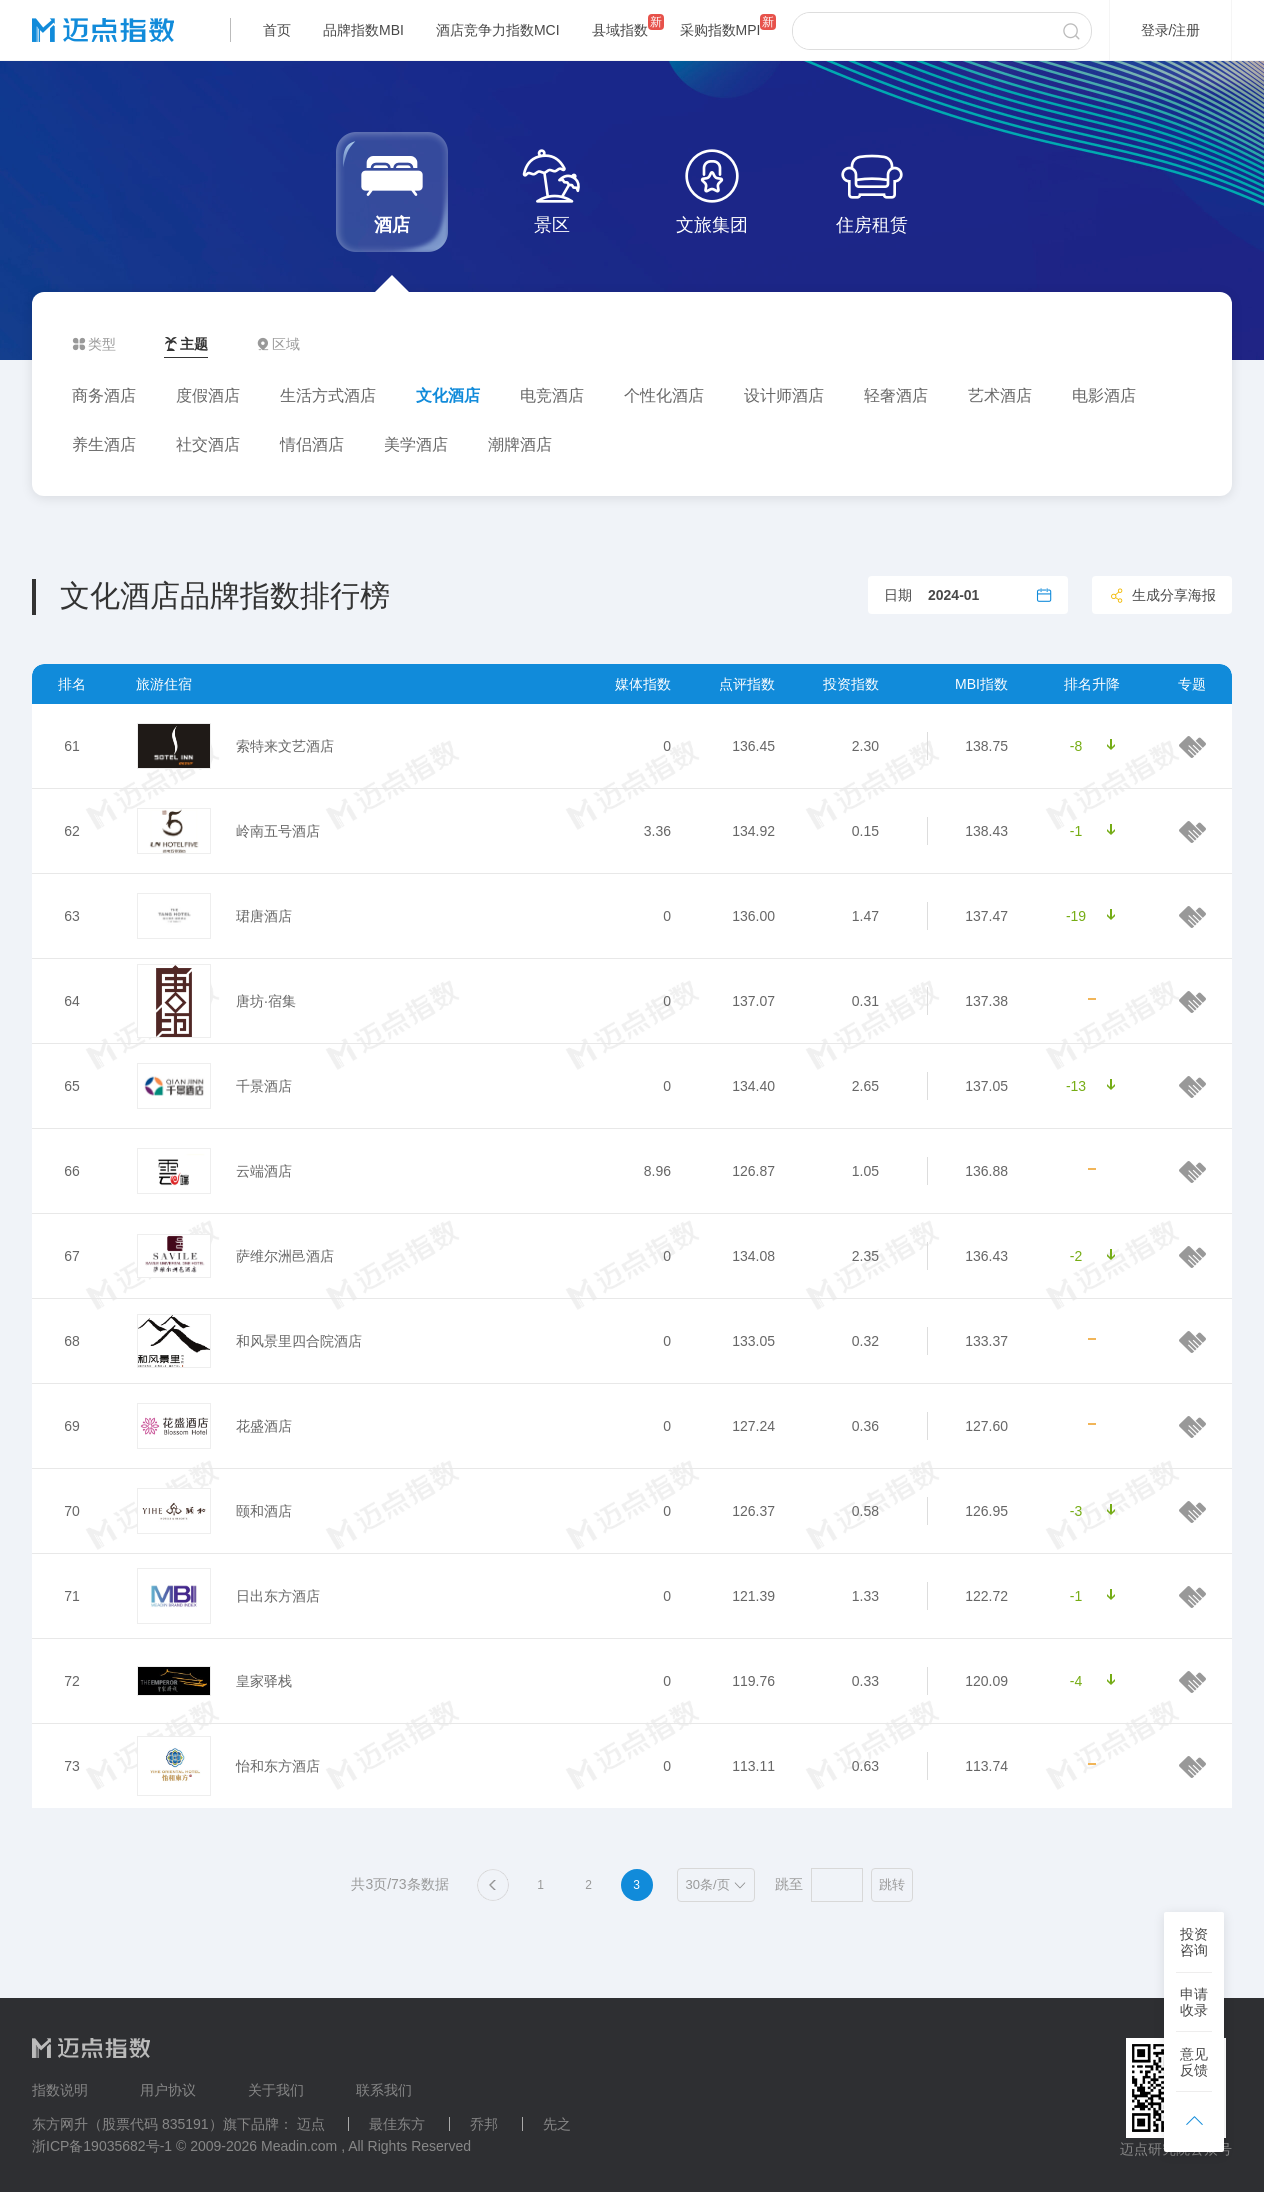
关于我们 (276, 2090)
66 (72, 1171)
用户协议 (168, 2090)
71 (72, 1596)
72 (72, 1681)
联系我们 (384, 2090)
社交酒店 (208, 444)
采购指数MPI (720, 30)
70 (72, 1511)
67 (72, 1256)
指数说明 (60, 2090)
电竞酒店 (552, 395)
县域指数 (620, 30)
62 (72, 831)
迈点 (311, 2124)
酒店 (392, 189)
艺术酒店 (1000, 395)
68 (72, 1341)
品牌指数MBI (363, 30)
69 (72, 1426)
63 (72, 916)
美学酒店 (416, 444)
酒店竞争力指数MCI (498, 30)
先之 (557, 2124)
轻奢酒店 (896, 395)
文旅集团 (712, 189)
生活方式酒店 (328, 395)
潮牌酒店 (520, 444)
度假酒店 (208, 395)
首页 (277, 30)
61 (72, 746)
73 (72, 1766)
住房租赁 (872, 189)
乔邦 (484, 2124)
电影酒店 (1104, 395)
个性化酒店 (664, 395)
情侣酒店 (312, 444)
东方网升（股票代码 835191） (127, 2124)
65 (72, 1086)
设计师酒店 (784, 395)
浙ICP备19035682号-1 (102, 2146)
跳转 (892, 1884)
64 (72, 1001)
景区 (552, 189)
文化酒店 (448, 395)
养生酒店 (104, 444)
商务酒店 (104, 395)
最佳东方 (397, 2124)
